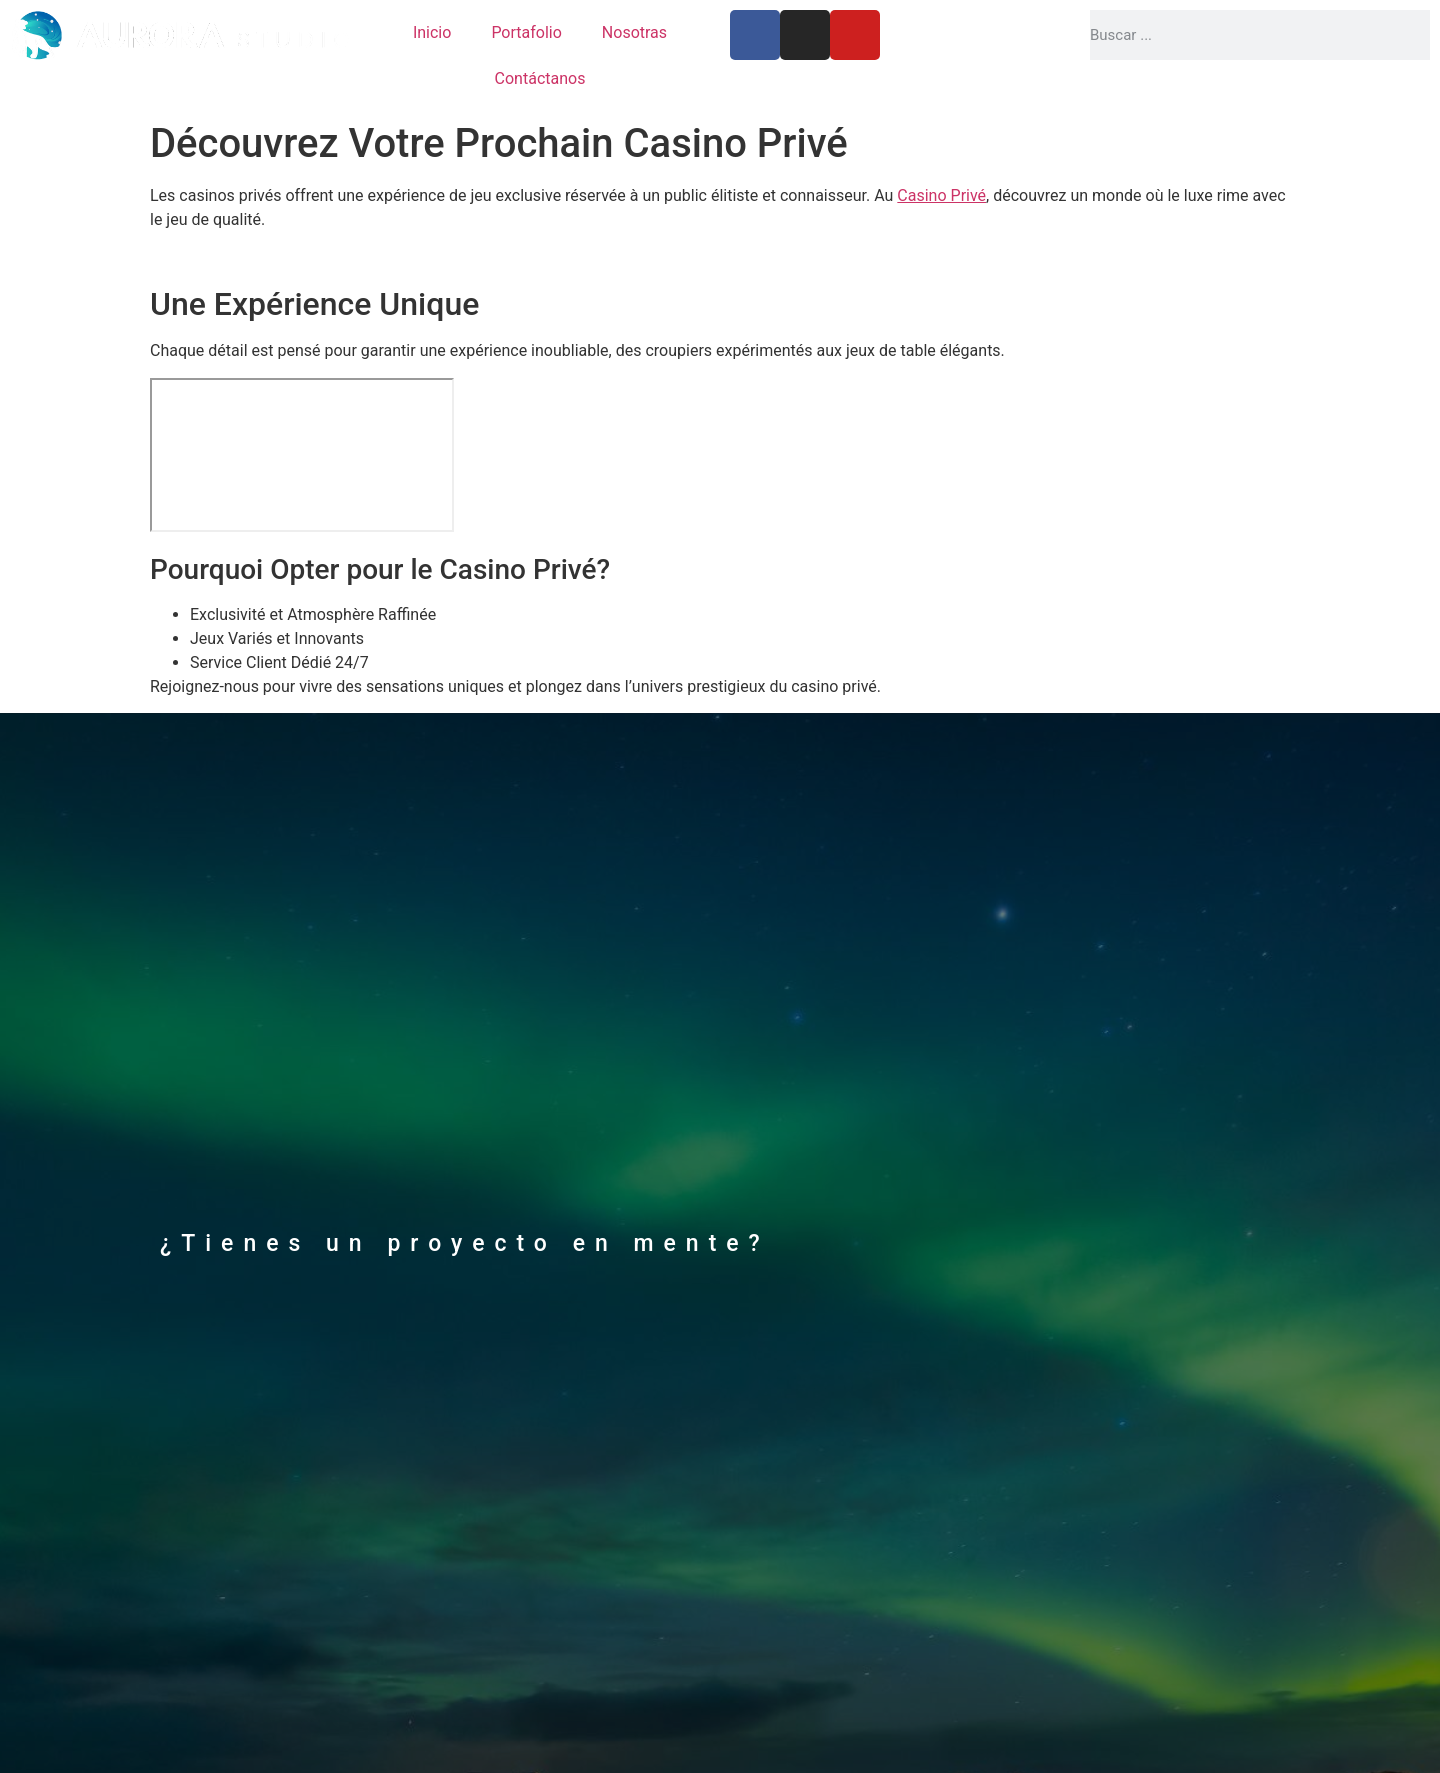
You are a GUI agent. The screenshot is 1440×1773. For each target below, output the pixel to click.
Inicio (432, 32)
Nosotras (634, 32)
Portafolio (526, 32)
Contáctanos (540, 78)
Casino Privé (941, 195)
